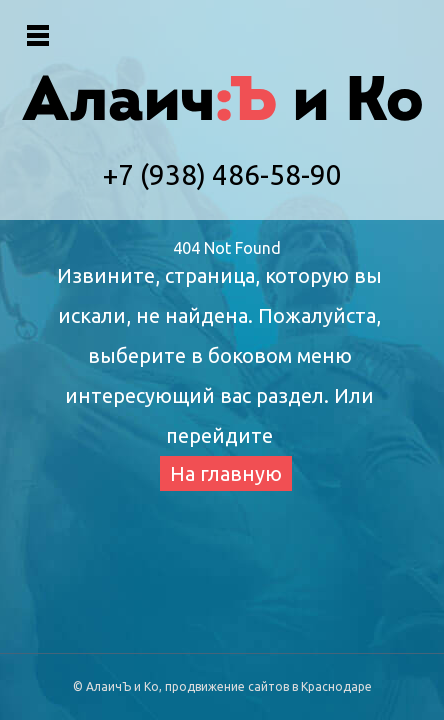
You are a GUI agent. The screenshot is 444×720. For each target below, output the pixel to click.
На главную (226, 473)
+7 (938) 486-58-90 (222, 174)
